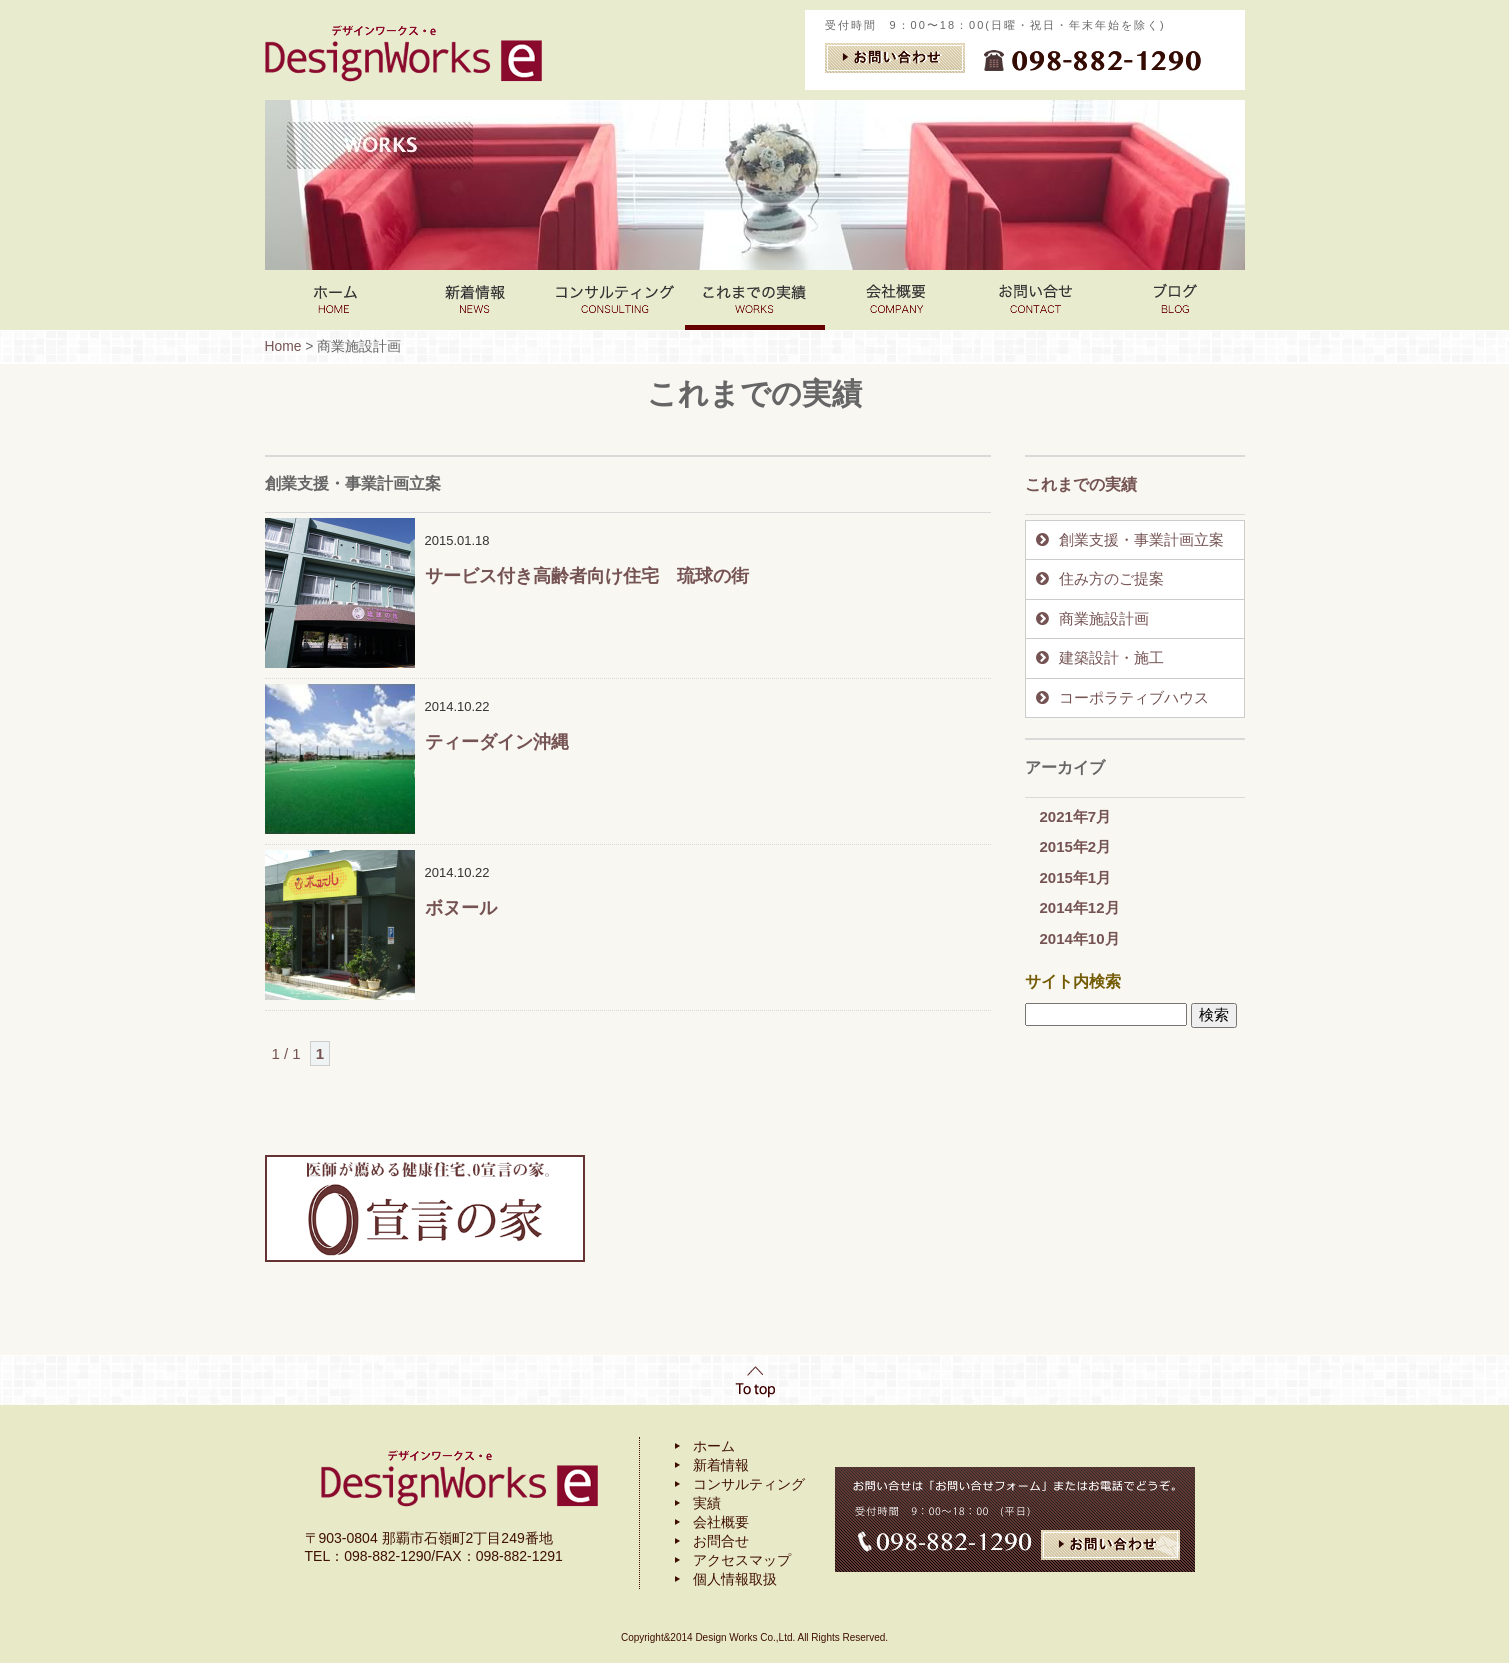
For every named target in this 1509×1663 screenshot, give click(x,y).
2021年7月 (1076, 816)
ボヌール (461, 908)
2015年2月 (1076, 846)
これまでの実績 (755, 300)
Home (335, 300)
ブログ (1175, 300)
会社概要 (721, 1522)
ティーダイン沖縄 (497, 742)
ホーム (714, 1446)
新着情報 (475, 300)
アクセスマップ (742, 1560)
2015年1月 (1076, 877)
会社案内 (895, 300)
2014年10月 (1080, 938)
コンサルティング (615, 300)
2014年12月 (1080, 907)
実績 (707, 1503)
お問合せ (721, 1541)
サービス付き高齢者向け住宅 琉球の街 (587, 576)
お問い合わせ (1035, 300)
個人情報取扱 (735, 1579)
